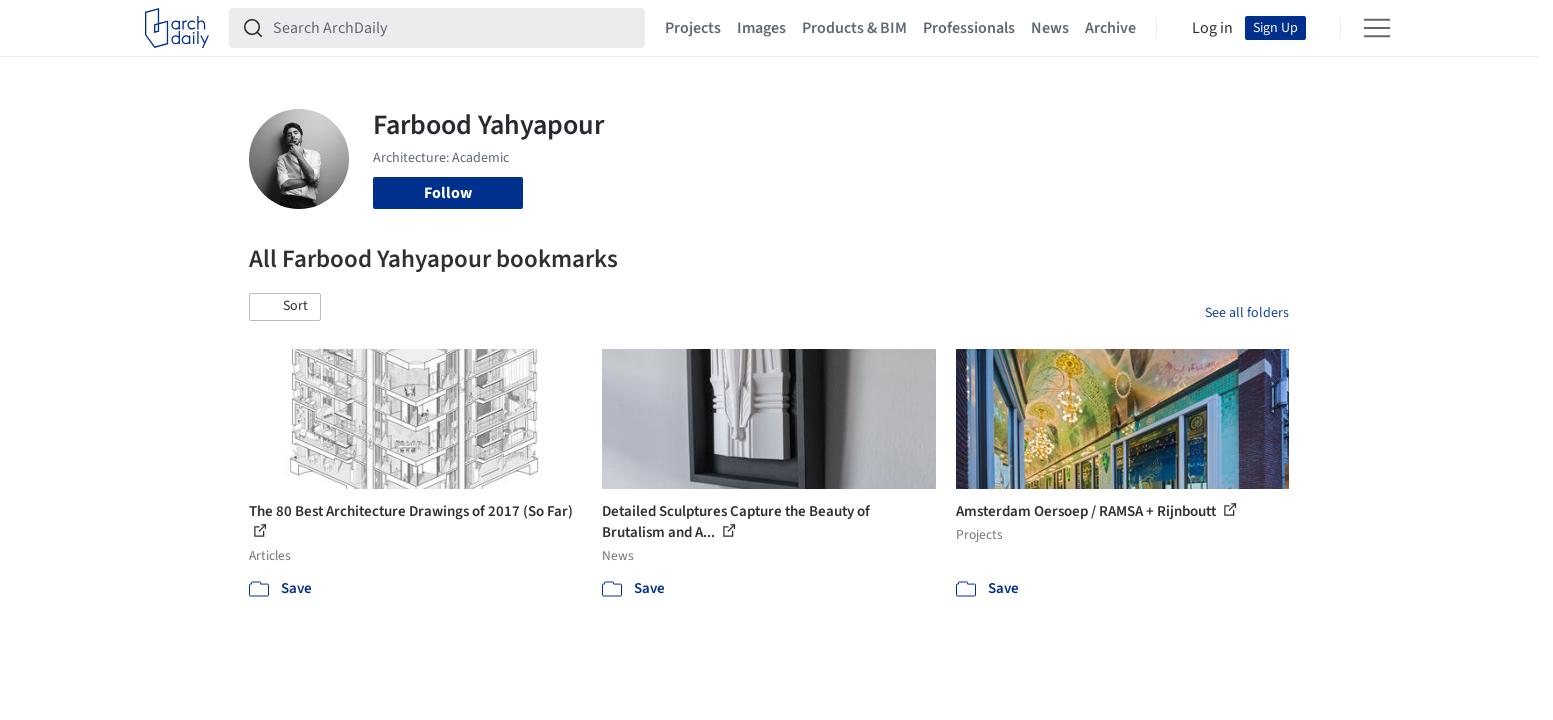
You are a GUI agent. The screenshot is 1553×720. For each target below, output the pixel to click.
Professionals (969, 28)
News (1050, 28)
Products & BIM (854, 28)
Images (761, 28)
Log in (1212, 28)
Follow (448, 193)
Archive (1110, 28)
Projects (693, 28)
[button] (285, 307)
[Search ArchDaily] (453, 28)
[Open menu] (1377, 28)
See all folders (1247, 313)
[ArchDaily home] (177, 28)
